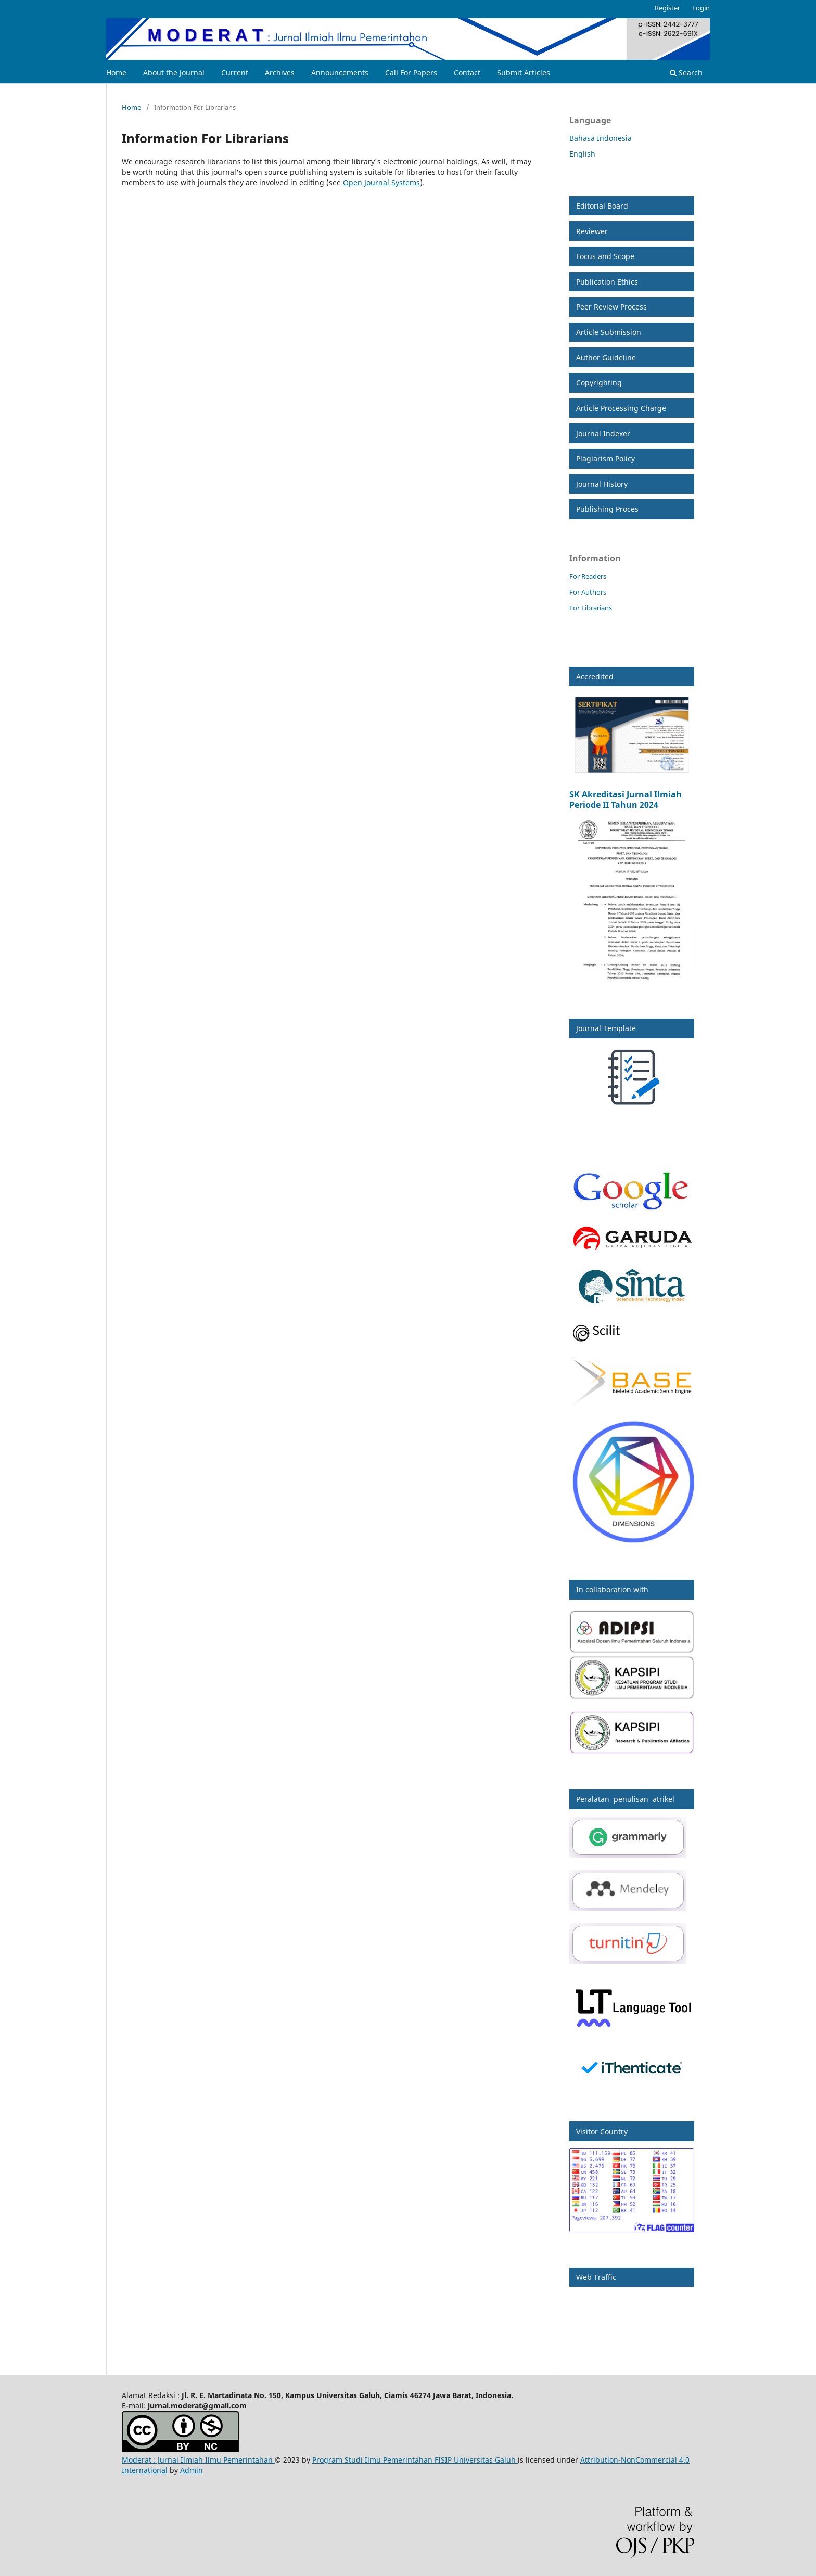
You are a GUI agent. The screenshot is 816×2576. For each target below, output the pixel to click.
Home (116, 73)
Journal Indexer (603, 434)
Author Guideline (606, 358)
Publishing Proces (607, 509)
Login (701, 7)
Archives (280, 73)
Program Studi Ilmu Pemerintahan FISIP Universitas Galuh (415, 2460)
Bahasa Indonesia (600, 138)
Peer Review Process (611, 307)
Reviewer (592, 231)
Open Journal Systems (381, 182)
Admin (191, 2470)
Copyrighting (599, 383)
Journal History (602, 484)
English (582, 154)
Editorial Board (602, 206)
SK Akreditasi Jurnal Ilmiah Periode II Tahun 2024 (625, 799)
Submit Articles (523, 73)
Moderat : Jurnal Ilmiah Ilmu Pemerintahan (198, 2460)
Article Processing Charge (621, 408)
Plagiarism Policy (605, 458)
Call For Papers (411, 73)
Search (686, 73)
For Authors (587, 592)
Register (667, 7)
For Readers (587, 576)
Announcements (339, 73)
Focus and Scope (605, 256)
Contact (467, 73)
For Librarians (590, 607)
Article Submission (608, 332)
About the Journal (174, 73)
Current (234, 73)
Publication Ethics (607, 282)
